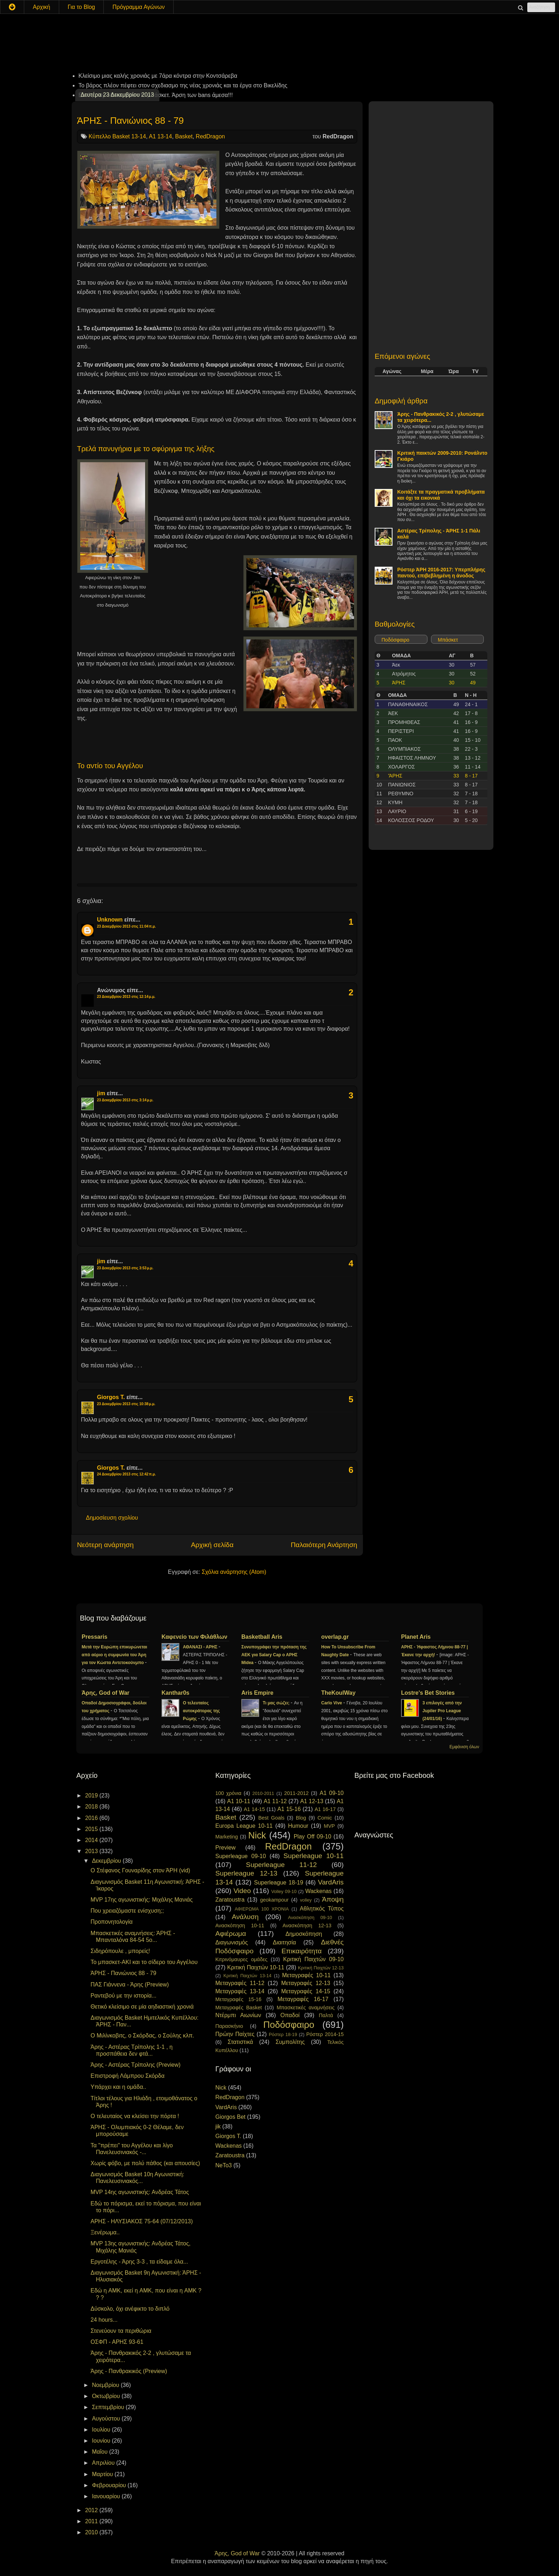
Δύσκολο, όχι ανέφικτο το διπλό (130, 2309)
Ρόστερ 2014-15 (325, 2034)
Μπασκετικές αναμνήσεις (306, 2007)
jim (101, 1093)
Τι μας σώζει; (277, 1702)
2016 (92, 1818)
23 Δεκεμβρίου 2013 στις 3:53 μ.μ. (125, 1268)
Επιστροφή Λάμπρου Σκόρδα (128, 2076)
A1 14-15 (254, 1809)
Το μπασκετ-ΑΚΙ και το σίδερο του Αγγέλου (144, 1962)
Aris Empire (257, 1693)
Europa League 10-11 (244, 1826)
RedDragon (210, 136)
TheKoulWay (338, 1693)
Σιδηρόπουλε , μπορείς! (120, 1951)
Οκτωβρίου (107, 2396)
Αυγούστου (107, 2419)
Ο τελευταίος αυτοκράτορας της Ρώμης (201, 1710)
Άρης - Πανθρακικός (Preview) (129, 2371)
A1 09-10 (331, 1793)
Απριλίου (104, 2463)
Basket (184, 136)
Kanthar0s (175, 1693)
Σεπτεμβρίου (109, 2407)
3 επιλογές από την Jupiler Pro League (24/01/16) (442, 1710)
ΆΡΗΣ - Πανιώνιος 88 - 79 (130, 120)
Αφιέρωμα (230, 1933)
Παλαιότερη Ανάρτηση (324, 1545)
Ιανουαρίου (107, 2496)
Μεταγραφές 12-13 (305, 1983)
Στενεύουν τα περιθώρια (121, 2331)
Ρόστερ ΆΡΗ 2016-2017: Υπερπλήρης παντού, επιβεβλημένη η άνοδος (441, 572)
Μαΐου (100, 2452)
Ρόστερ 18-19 (283, 2034)
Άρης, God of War (105, 1693)
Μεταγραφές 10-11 (306, 1975)
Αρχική (41, 7)
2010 (92, 2532)
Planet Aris (416, 1637)
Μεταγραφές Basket (238, 2007)
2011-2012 (296, 1793)
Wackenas (318, 1891)
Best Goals (271, 1818)
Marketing (226, 1837)
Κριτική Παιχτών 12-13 (321, 1967)
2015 (92, 1829)
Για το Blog (81, 7)
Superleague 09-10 (240, 1856)
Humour (298, 1826)
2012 (92, 2510)
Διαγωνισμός (231, 1942)
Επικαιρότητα (301, 1951)
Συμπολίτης (290, 2042)
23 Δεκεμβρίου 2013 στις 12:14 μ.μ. (126, 997)
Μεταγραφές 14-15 (305, 1991)
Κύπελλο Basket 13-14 (117, 136)
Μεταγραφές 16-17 (303, 1999)
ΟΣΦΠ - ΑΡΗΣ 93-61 (117, 2342)
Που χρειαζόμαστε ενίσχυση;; (127, 1911)
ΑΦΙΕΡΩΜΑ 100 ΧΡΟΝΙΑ (262, 1909)
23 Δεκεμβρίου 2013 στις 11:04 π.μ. (126, 926)
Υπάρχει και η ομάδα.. (118, 2087)
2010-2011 (263, 1793)
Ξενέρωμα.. (105, 2232)
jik (218, 2126)
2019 (92, 1795)
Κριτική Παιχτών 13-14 (248, 1975)
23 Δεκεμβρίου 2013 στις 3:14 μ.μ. (125, 1100)
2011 (92, 2521)
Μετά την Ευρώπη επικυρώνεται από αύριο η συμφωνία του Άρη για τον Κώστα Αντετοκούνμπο (114, 1654)
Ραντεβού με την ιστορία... (124, 1996)
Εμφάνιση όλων (464, 1746)
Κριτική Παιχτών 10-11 (255, 1967)
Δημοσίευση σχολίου (112, 1518)
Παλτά (326, 2015)
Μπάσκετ (448, 640)
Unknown (110, 920)
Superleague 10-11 (313, 1856)
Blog (301, 1818)
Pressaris (94, 1637)
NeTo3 (223, 2165)
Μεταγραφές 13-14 (240, 1991)
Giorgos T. (111, 1397)
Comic (324, 1818)
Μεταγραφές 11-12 (240, 1983)
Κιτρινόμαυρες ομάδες (241, 1959)
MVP (329, 1826)
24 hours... (104, 2320)
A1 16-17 (325, 1809)
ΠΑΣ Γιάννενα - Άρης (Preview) (130, 1984)
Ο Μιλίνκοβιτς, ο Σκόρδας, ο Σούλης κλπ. (142, 2035)
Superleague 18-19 (278, 1882)
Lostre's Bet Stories (428, 1693)
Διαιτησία (284, 1942)
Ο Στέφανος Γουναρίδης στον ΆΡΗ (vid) (140, 1870)
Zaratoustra (230, 1900)
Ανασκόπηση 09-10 (310, 1917)
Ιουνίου (102, 2441)
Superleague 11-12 (281, 1864)
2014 (92, 1840)
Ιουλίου (102, 2430)
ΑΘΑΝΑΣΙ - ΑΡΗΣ (201, 1646)
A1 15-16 (289, 1809)
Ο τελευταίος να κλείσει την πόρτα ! (135, 2116)
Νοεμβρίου (106, 2385)
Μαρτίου (103, 2474)
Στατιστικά (240, 2042)
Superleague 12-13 (246, 1873)
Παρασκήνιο (229, 2026)
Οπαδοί (290, 2015)
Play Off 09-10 (313, 1836)
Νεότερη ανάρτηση (105, 1545)
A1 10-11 (238, 1801)
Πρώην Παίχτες (235, 2034)
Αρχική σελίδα (212, 1545)
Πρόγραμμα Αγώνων (138, 7)
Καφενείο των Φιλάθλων (194, 1637)
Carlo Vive (332, 1702)
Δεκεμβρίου (107, 1861)
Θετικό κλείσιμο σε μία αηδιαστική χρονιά (142, 2007)
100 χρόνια (228, 1793)
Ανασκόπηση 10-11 (239, 1925)
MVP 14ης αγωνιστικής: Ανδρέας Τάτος (140, 2192)
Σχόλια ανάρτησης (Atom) (234, 1572)
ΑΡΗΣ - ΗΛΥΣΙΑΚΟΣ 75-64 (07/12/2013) (142, 2221)
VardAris (331, 1882)
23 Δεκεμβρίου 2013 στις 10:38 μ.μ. (126, 1404)
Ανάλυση (245, 1916)
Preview (225, 1848)
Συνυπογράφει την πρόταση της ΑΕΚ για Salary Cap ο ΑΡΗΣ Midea (274, 1654)
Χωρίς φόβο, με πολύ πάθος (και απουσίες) (145, 2163)
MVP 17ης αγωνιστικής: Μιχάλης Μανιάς (142, 1900)
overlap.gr (335, 1637)
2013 (92, 1851)
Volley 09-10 (284, 1891)
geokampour (274, 1900)
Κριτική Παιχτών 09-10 (313, 1959)
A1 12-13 (311, 1801)
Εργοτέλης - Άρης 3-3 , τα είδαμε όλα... (139, 2262)
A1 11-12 (275, 1801)
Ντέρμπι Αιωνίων (238, 2015)
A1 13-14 (160, 136)
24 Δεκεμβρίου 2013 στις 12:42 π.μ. (126, 1474)
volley (306, 1900)
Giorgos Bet (230, 2117)
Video (242, 1890)
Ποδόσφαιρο (395, 640)
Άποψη (333, 1899)
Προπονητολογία (112, 1922)
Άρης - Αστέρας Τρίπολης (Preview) (135, 2065)
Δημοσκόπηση (304, 1934)
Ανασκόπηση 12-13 (306, 1925)
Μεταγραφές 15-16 (238, 1999)
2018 (92, 1807)
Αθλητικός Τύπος (322, 1909)
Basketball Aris (261, 1637)
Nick (257, 1835)
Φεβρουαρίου (110, 2485)
